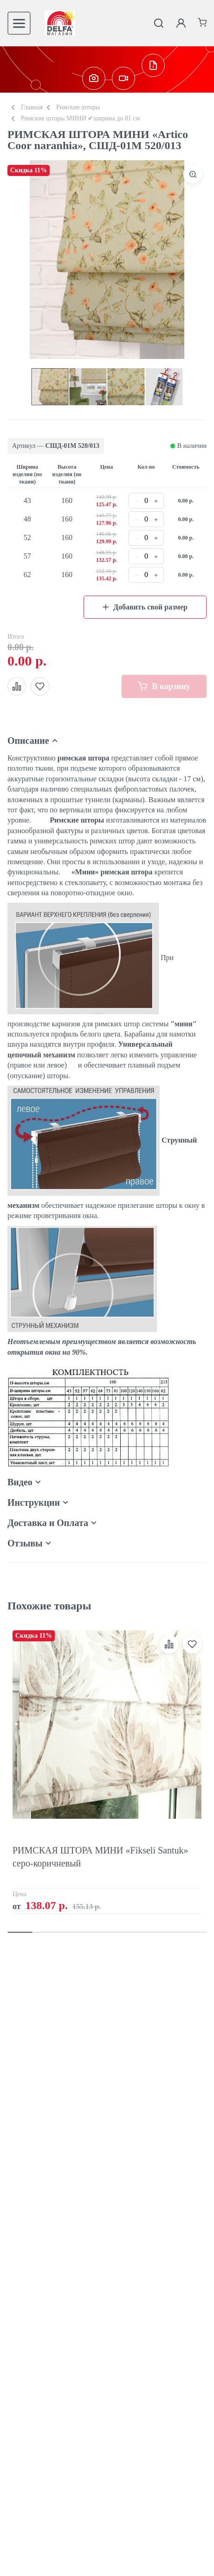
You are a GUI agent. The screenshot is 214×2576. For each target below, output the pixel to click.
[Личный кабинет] (181, 23)
